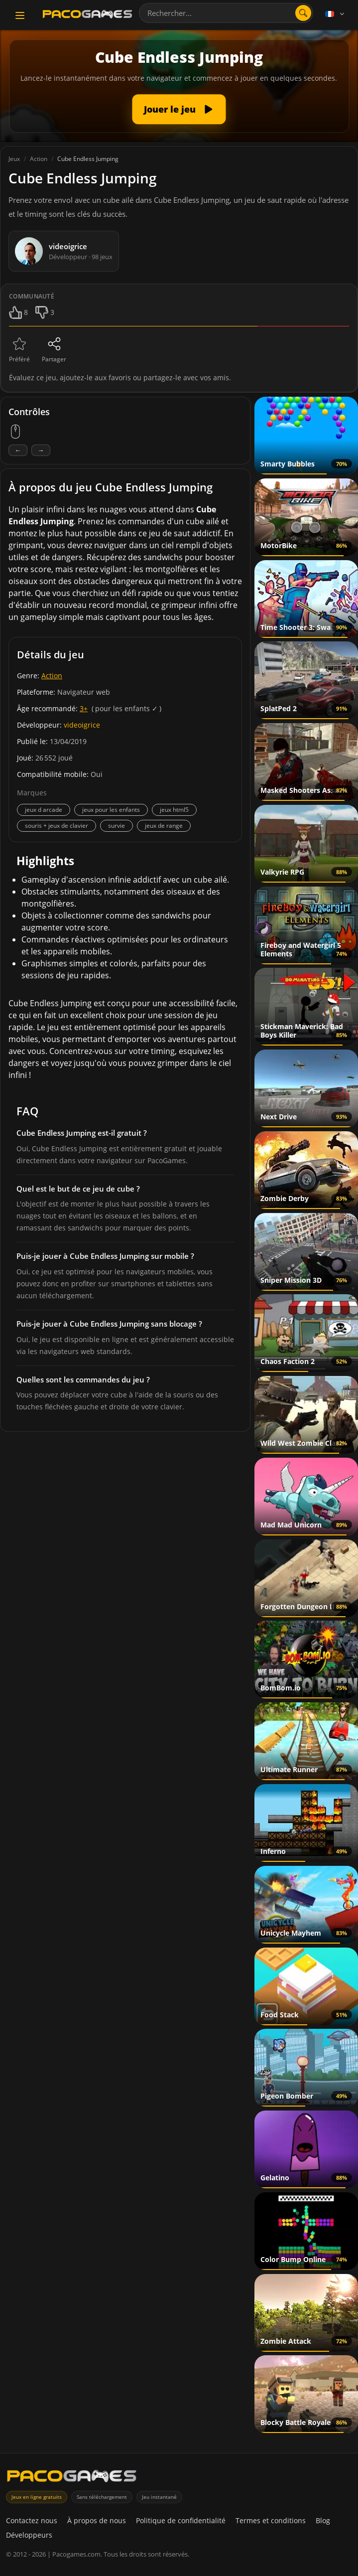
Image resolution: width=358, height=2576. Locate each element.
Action (51, 675)
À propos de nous (96, 2520)
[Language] (335, 14)
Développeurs (29, 2535)
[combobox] (226, 13)
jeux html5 (174, 809)
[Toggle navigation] (20, 15)
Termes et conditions (271, 2520)
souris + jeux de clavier (56, 825)
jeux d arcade (43, 809)
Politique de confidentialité (181, 2520)
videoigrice (82, 725)
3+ (84, 708)
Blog (323, 2520)
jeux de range (164, 825)
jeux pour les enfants (111, 809)
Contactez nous (31, 2520)
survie (116, 825)
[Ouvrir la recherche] (303, 13)
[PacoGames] (71, 2478)
